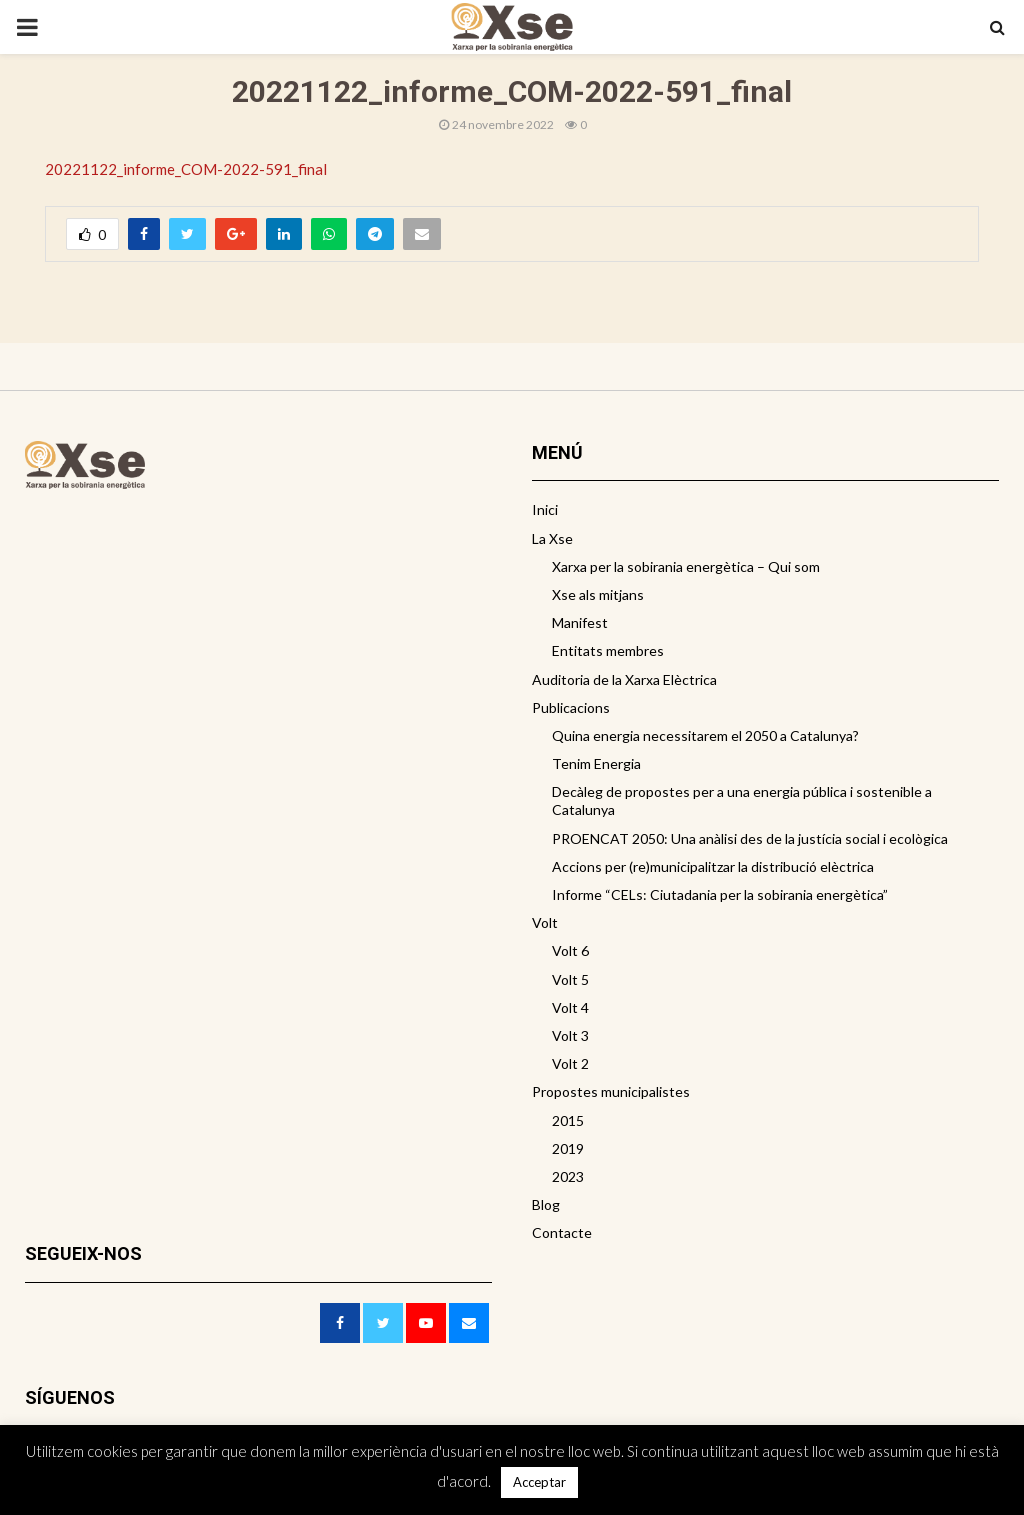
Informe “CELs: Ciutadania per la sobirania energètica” (720, 894)
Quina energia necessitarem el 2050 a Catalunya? (705, 735)
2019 (568, 1148)
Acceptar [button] (539, 1482)
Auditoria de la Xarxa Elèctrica (624, 679)
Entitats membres (608, 650)
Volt (545, 922)
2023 (568, 1176)
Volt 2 (570, 1063)
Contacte (562, 1232)
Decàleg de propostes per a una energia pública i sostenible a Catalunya (742, 800)
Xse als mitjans (598, 594)
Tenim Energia (596, 763)
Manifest (580, 622)
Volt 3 (570, 1035)
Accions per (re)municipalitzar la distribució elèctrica (713, 866)
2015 (568, 1120)
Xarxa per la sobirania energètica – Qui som (686, 566)
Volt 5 (570, 979)
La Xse (552, 538)
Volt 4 (570, 1007)
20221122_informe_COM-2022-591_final (186, 169)
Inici (545, 509)
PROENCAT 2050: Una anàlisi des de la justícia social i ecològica (750, 838)
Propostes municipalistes (611, 1091)
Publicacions (571, 707)
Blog (546, 1204)
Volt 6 (570, 950)
